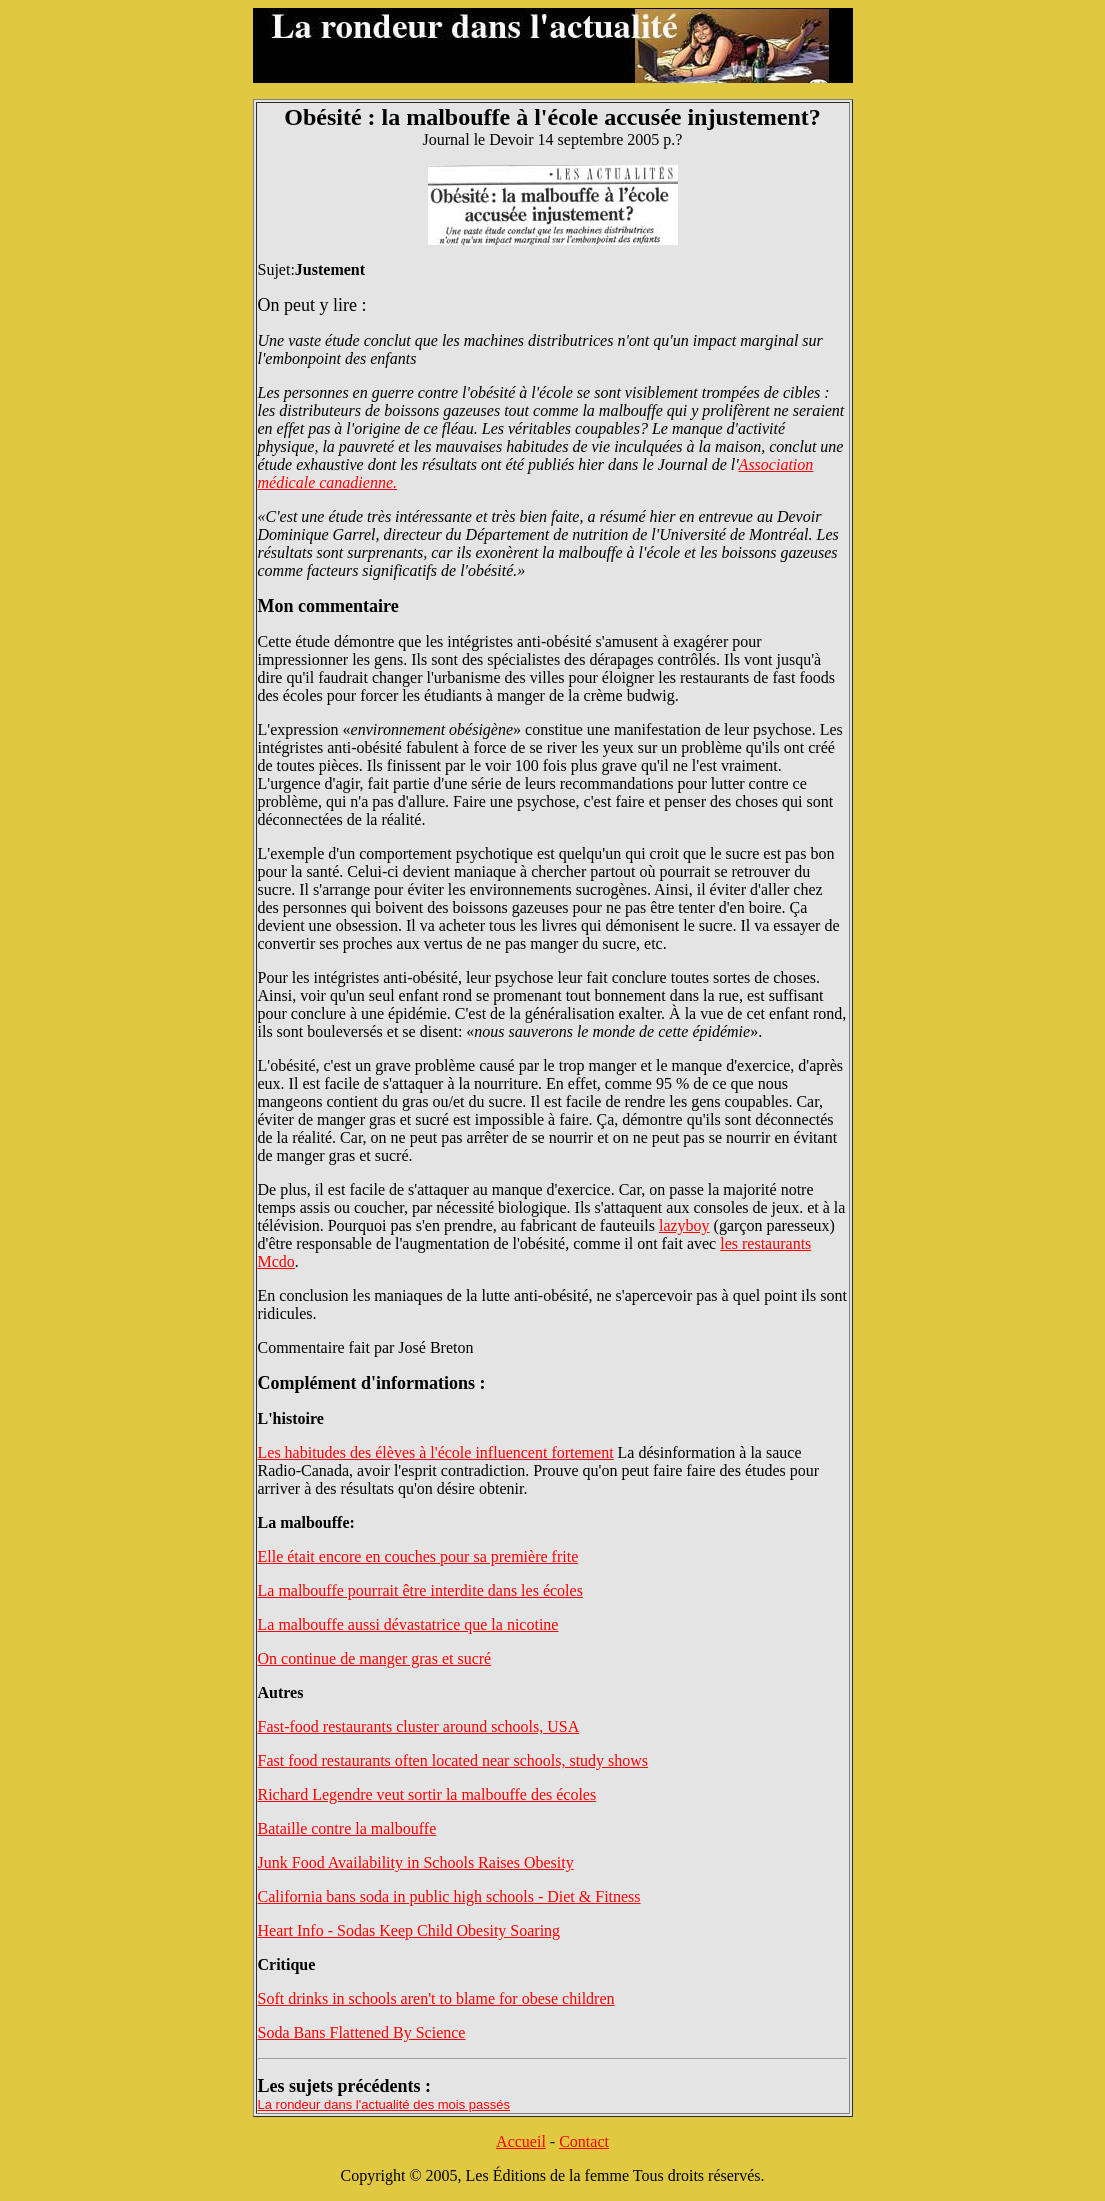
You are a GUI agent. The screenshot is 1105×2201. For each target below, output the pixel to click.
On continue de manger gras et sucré (375, 1658)
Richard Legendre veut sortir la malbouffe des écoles (427, 1794)
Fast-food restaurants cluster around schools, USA (419, 1726)
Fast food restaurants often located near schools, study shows (453, 1760)
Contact (584, 2141)
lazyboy (684, 1225)
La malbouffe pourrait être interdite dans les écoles (420, 1590)
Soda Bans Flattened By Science (362, 2032)
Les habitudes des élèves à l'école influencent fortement (436, 1452)
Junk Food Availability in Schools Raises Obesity (416, 1862)
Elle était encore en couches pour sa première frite (418, 1556)
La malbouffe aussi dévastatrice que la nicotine (408, 1624)
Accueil (521, 2141)
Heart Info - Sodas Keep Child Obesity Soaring (409, 1930)
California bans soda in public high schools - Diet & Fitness (449, 1896)
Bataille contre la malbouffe (347, 1828)
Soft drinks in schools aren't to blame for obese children (436, 1998)
